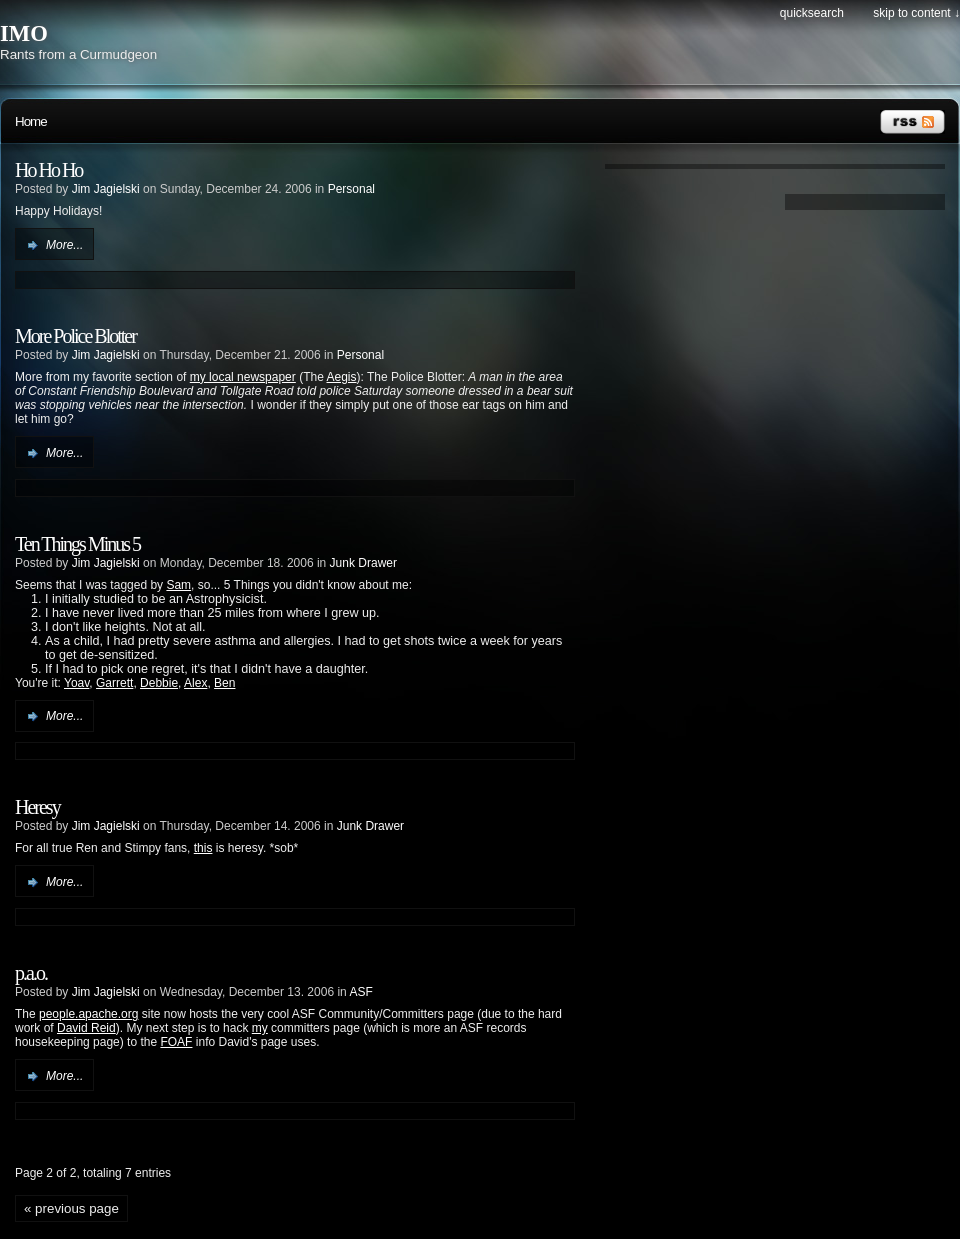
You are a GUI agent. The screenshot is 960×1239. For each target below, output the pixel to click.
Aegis (341, 377)
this (203, 848)
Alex (195, 683)
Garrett (114, 683)
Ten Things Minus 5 (77, 544)
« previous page (71, 1208)
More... (64, 245)
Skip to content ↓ (916, 13)
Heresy (37, 807)
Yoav (76, 683)
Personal (351, 189)
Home (31, 121)
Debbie (159, 683)
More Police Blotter (75, 336)
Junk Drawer (363, 563)
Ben (224, 683)
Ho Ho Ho (48, 170)
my (260, 1028)
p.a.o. (31, 973)
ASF (360, 992)
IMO (24, 33)
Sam (178, 585)
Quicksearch (812, 13)
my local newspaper (243, 377)
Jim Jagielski (106, 189)
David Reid (86, 1028)
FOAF (176, 1042)
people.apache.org (88, 1014)
